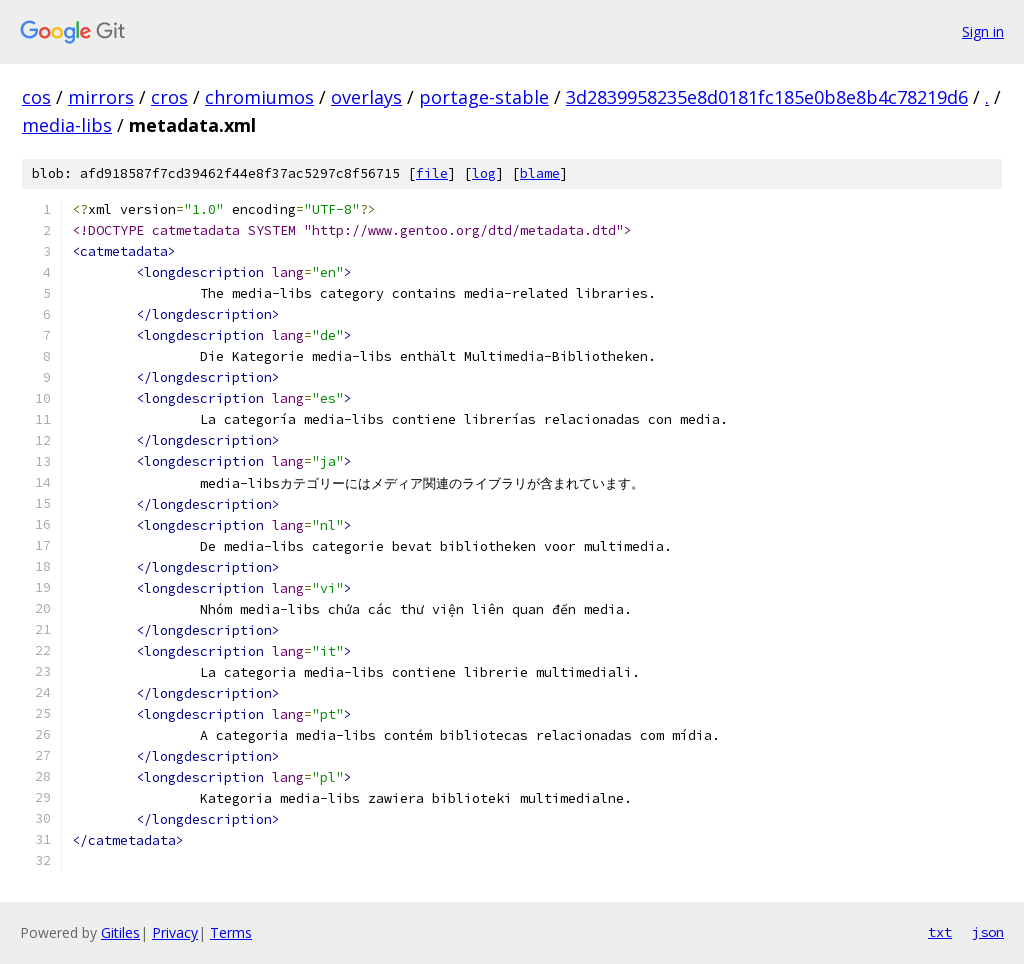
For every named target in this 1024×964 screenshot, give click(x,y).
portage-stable (484, 97)
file (432, 173)
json (988, 932)
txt (940, 932)
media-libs (67, 125)
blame (540, 173)
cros (169, 97)
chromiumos (259, 97)
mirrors (101, 97)
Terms (231, 932)
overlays (366, 97)
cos (36, 97)
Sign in (983, 31)
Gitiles (120, 932)
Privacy (175, 932)
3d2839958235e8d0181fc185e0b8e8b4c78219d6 (767, 97)
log (484, 173)
